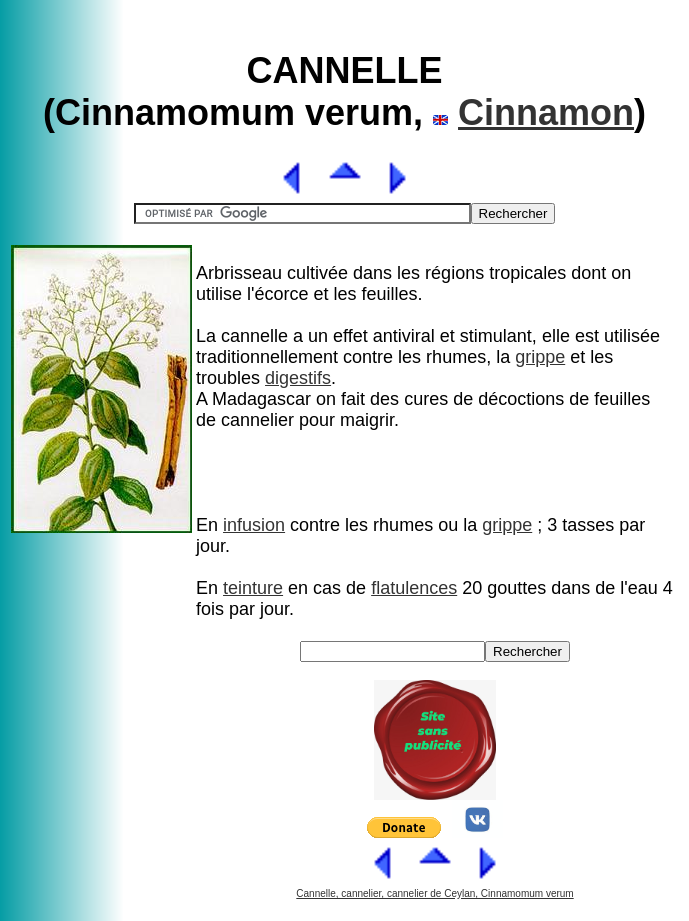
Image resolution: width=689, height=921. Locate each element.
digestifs (298, 378)
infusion (254, 525)
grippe (540, 357)
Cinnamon (546, 112)
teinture (253, 588)
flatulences (414, 588)
